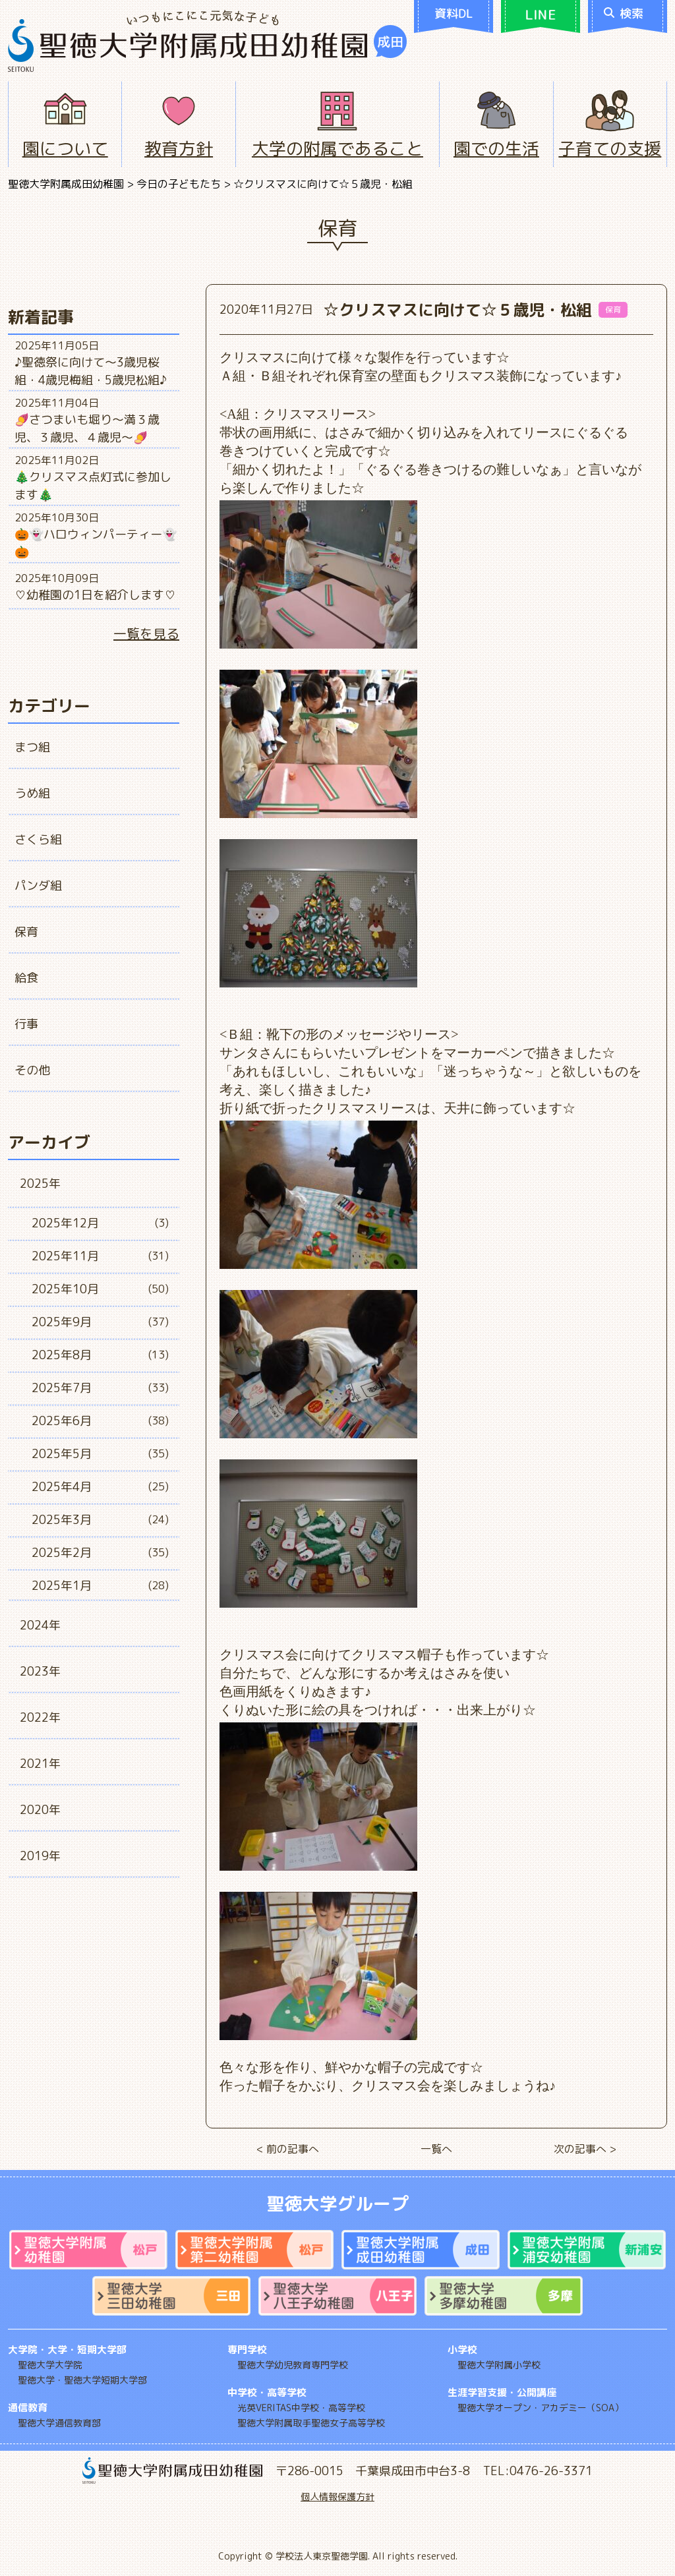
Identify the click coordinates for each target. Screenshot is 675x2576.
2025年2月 (62, 1552)
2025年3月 (62, 1519)
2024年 (40, 1625)
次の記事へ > (585, 2149)
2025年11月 (65, 1256)
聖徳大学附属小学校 (499, 2364)
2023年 (40, 1671)
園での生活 (496, 148)
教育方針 (178, 148)
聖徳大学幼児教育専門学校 (292, 2364)
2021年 (40, 1763)
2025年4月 (62, 1486)
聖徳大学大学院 (50, 2364)
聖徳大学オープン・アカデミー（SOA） (540, 2407)
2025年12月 (65, 1223)
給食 (26, 978)
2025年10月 (65, 1289)
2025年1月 (62, 1585)
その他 (32, 1070)
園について (65, 148)
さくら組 (38, 839)
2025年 (40, 1183)
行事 (26, 1024)
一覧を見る (146, 633)
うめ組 (32, 793)
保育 (26, 931)
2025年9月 (62, 1322)
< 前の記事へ (287, 2149)
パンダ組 (38, 885)
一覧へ (436, 2149)
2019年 (40, 1856)
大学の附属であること (337, 148)
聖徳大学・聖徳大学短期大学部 (82, 2380)
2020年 (40, 1809)
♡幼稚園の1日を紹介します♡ (95, 595)
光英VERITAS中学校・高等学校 (301, 2407)
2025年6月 (62, 1421)
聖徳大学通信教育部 (59, 2422)
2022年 (40, 1717)
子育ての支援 (609, 148)
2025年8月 (62, 1355)
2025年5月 (62, 1454)
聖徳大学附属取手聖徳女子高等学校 (311, 2422)
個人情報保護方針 (337, 2496)
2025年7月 (62, 1388)
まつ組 (32, 747)
